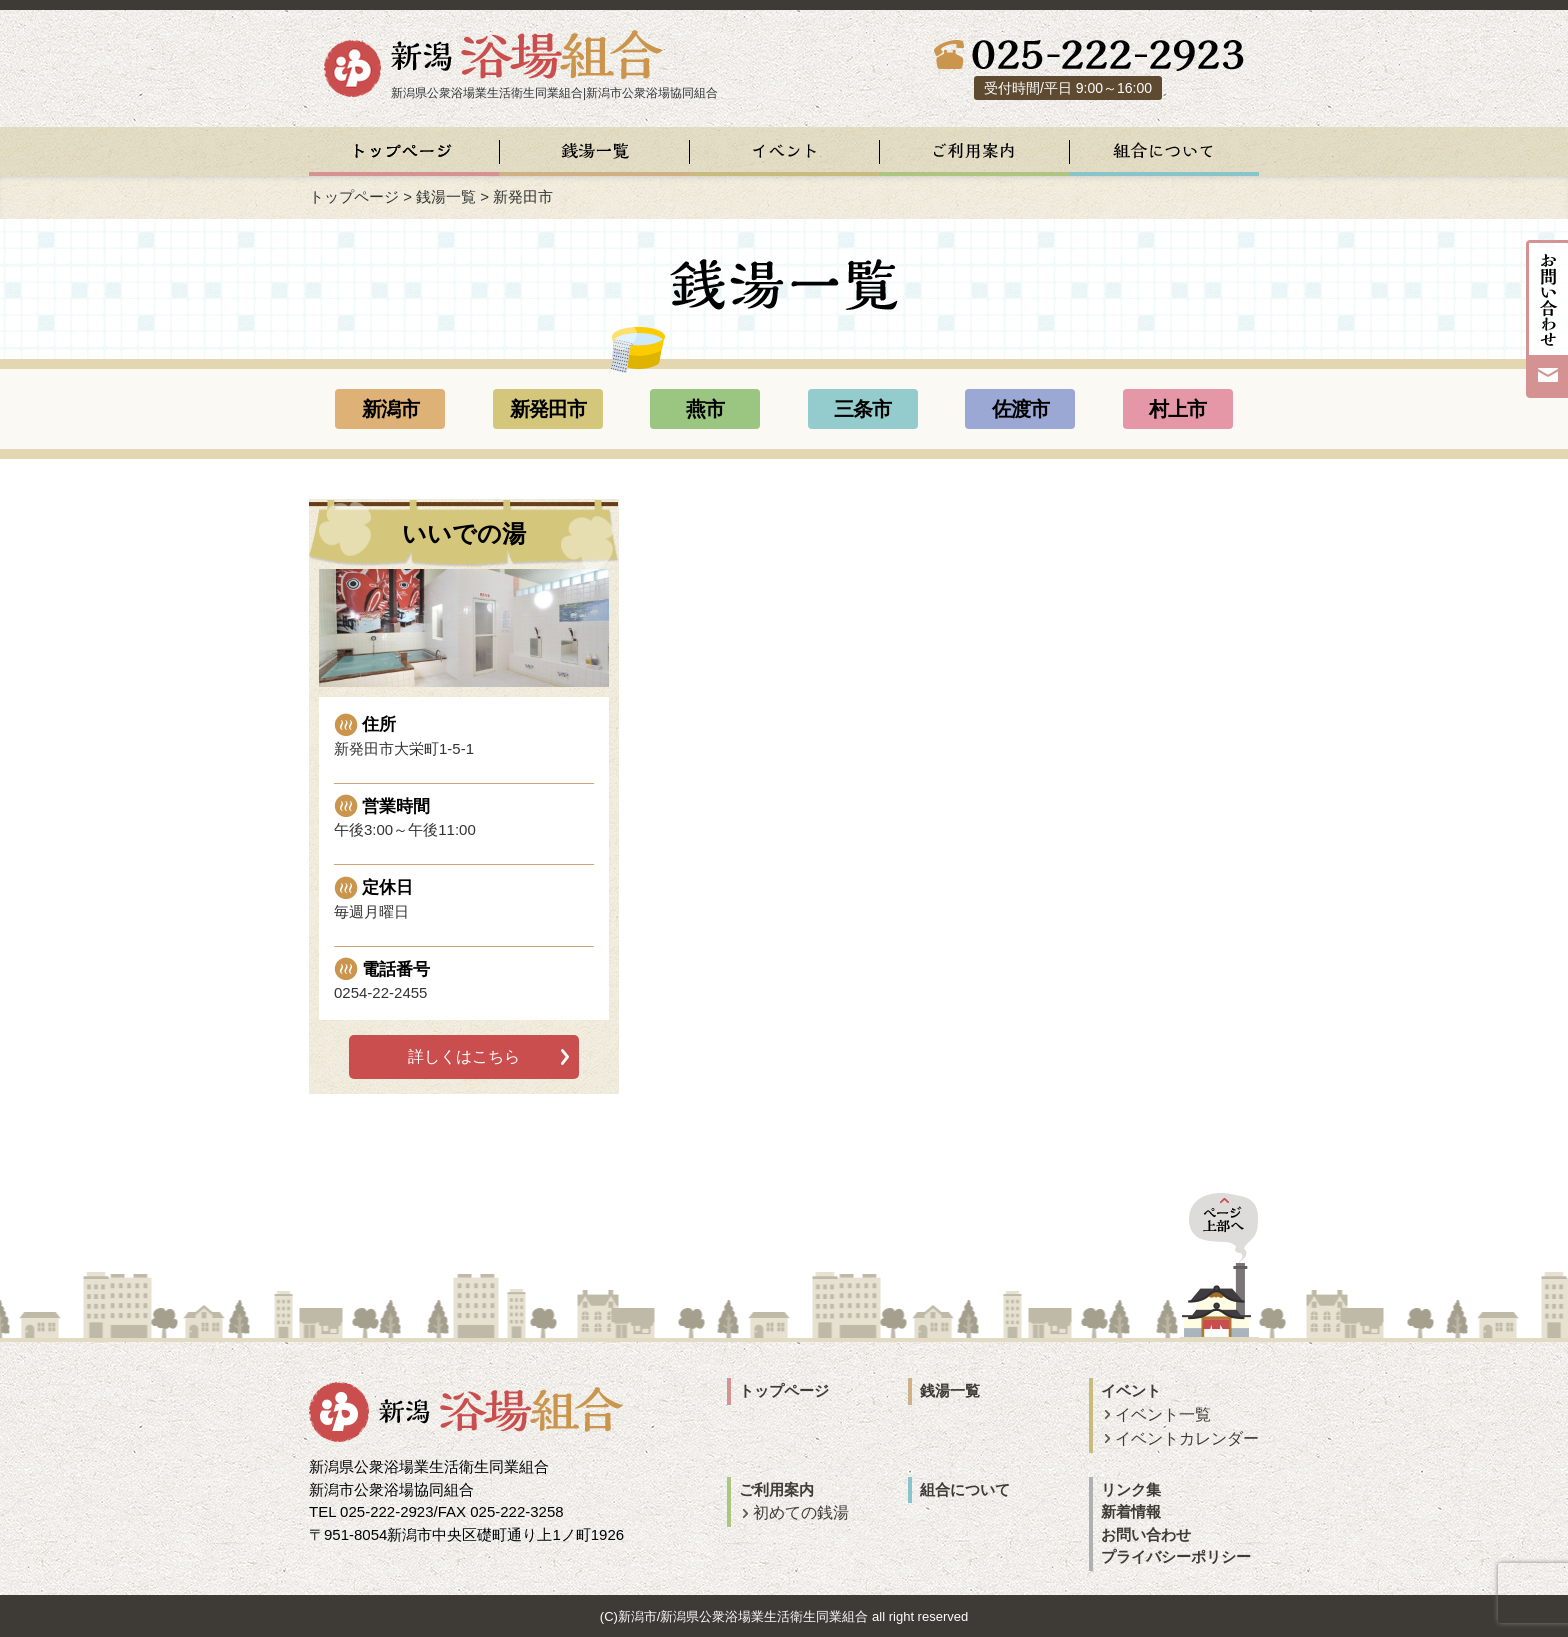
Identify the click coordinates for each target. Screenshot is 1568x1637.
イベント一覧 (1163, 1414)
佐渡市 (1020, 409)
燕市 (705, 409)
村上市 (1177, 409)
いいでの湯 (464, 533)
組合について (965, 1489)
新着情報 (1131, 1511)
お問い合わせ (1146, 1534)
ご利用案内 (776, 1489)
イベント (1131, 1390)
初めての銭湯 (801, 1512)
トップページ (354, 196)
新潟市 (390, 409)
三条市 (862, 409)
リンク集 (1131, 1489)
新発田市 (548, 409)
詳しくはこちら (464, 1056)
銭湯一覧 (446, 196)
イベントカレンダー (1187, 1438)
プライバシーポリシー (1176, 1556)
